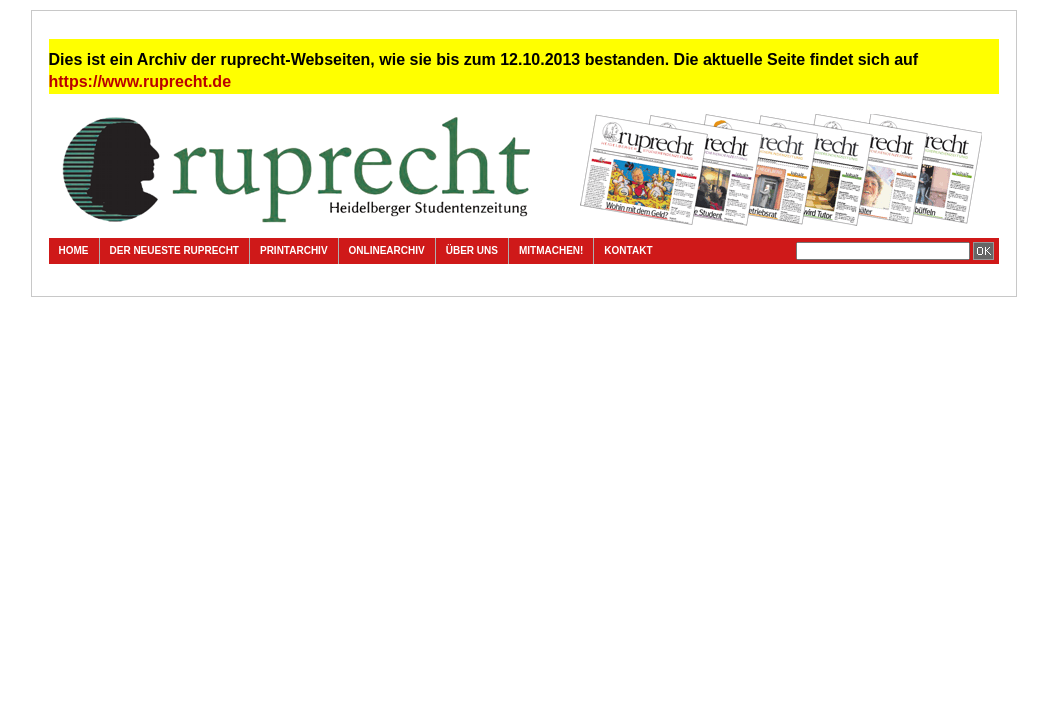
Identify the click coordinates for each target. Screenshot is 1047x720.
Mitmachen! (551, 250)
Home (74, 250)
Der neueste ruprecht (174, 250)
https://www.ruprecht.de (140, 81)
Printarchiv (294, 250)
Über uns (472, 250)
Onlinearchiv (387, 250)
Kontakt (628, 250)
